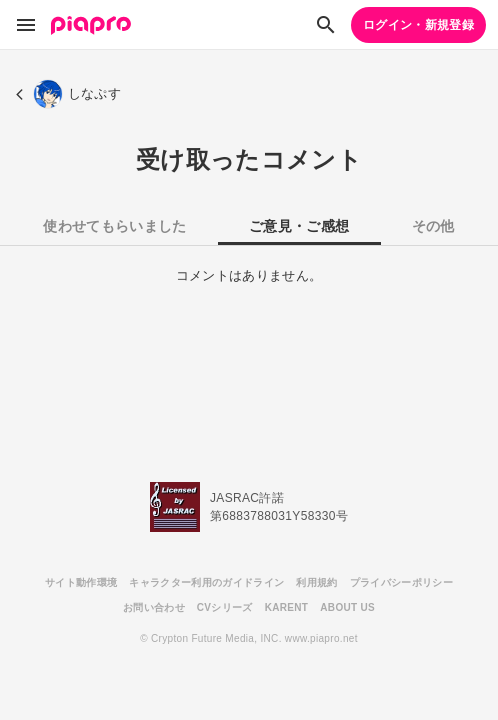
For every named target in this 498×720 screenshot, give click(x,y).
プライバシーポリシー (401, 582)
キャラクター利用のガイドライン (206, 582)
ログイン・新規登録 (418, 25)
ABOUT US (347, 607)
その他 (433, 226)
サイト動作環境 (81, 582)
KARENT (287, 607)
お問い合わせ (154, 607)
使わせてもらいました (114, 226)
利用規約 (316, 582)
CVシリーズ (225, 607)
